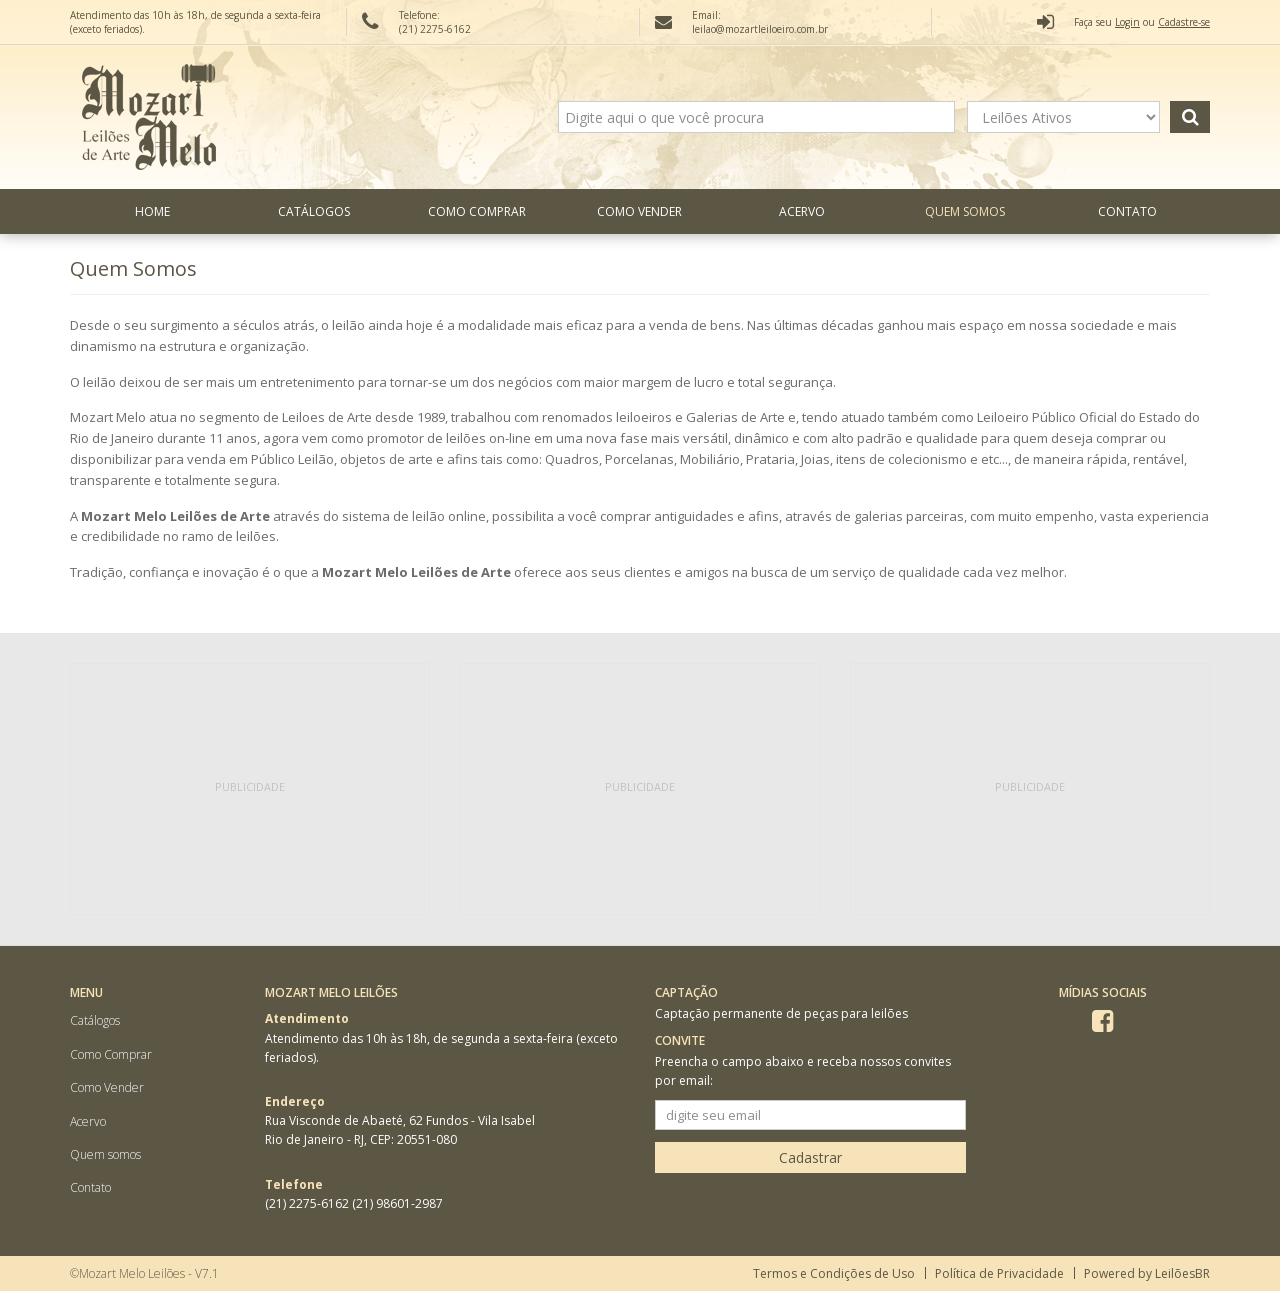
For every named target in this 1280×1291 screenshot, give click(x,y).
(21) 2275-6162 (308, 1203)
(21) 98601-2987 (397, 1203)
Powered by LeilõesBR (1147, 1273)
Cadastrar (810, 1157)
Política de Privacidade (999, 1273)
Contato (1127, 211)
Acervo (802, 211)
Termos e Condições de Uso (834, 1273)
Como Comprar (477, 211)
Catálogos (314, 211)
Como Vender (639, 211)
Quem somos (965, 211)
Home (152, 211)
